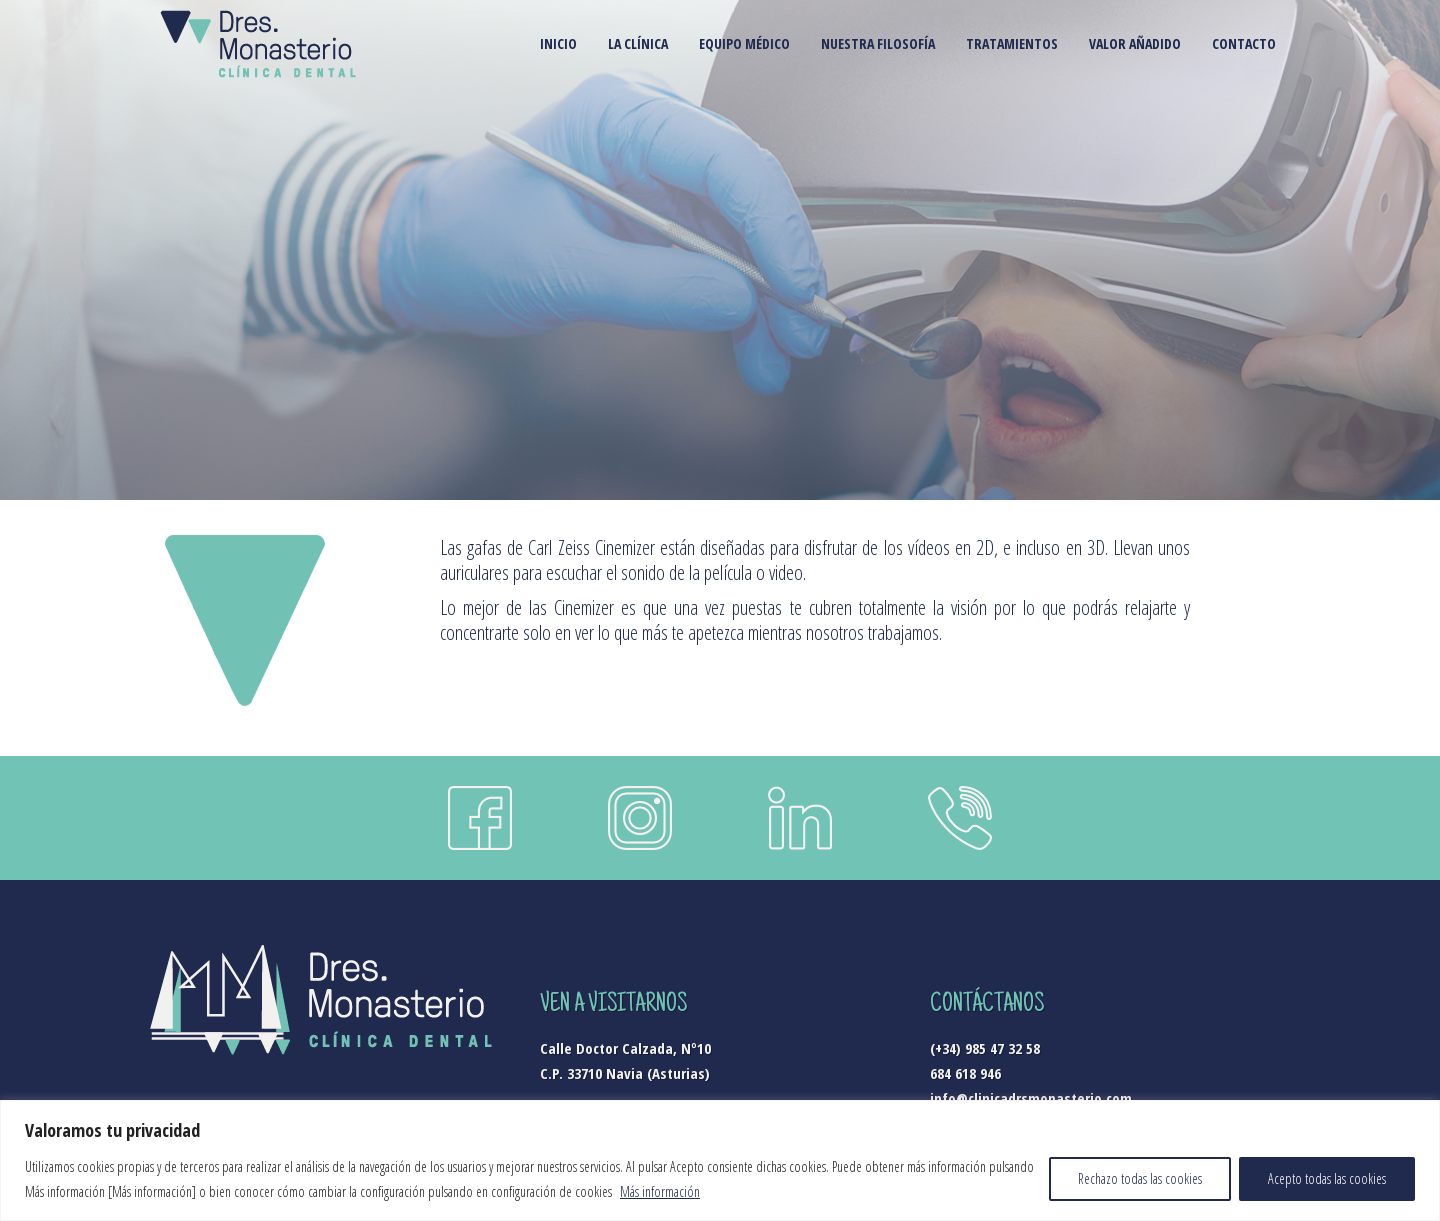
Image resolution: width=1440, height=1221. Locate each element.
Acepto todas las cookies (1327, 1178)
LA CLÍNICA (638, 43)
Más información (660, 1191)
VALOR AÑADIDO (1135, 43)
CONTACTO (1244, 43)
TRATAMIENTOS (1012, 43)
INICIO (558, 43)
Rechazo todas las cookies (1140, 1178)
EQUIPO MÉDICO (744, 43)
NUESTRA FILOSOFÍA (878, 43)
